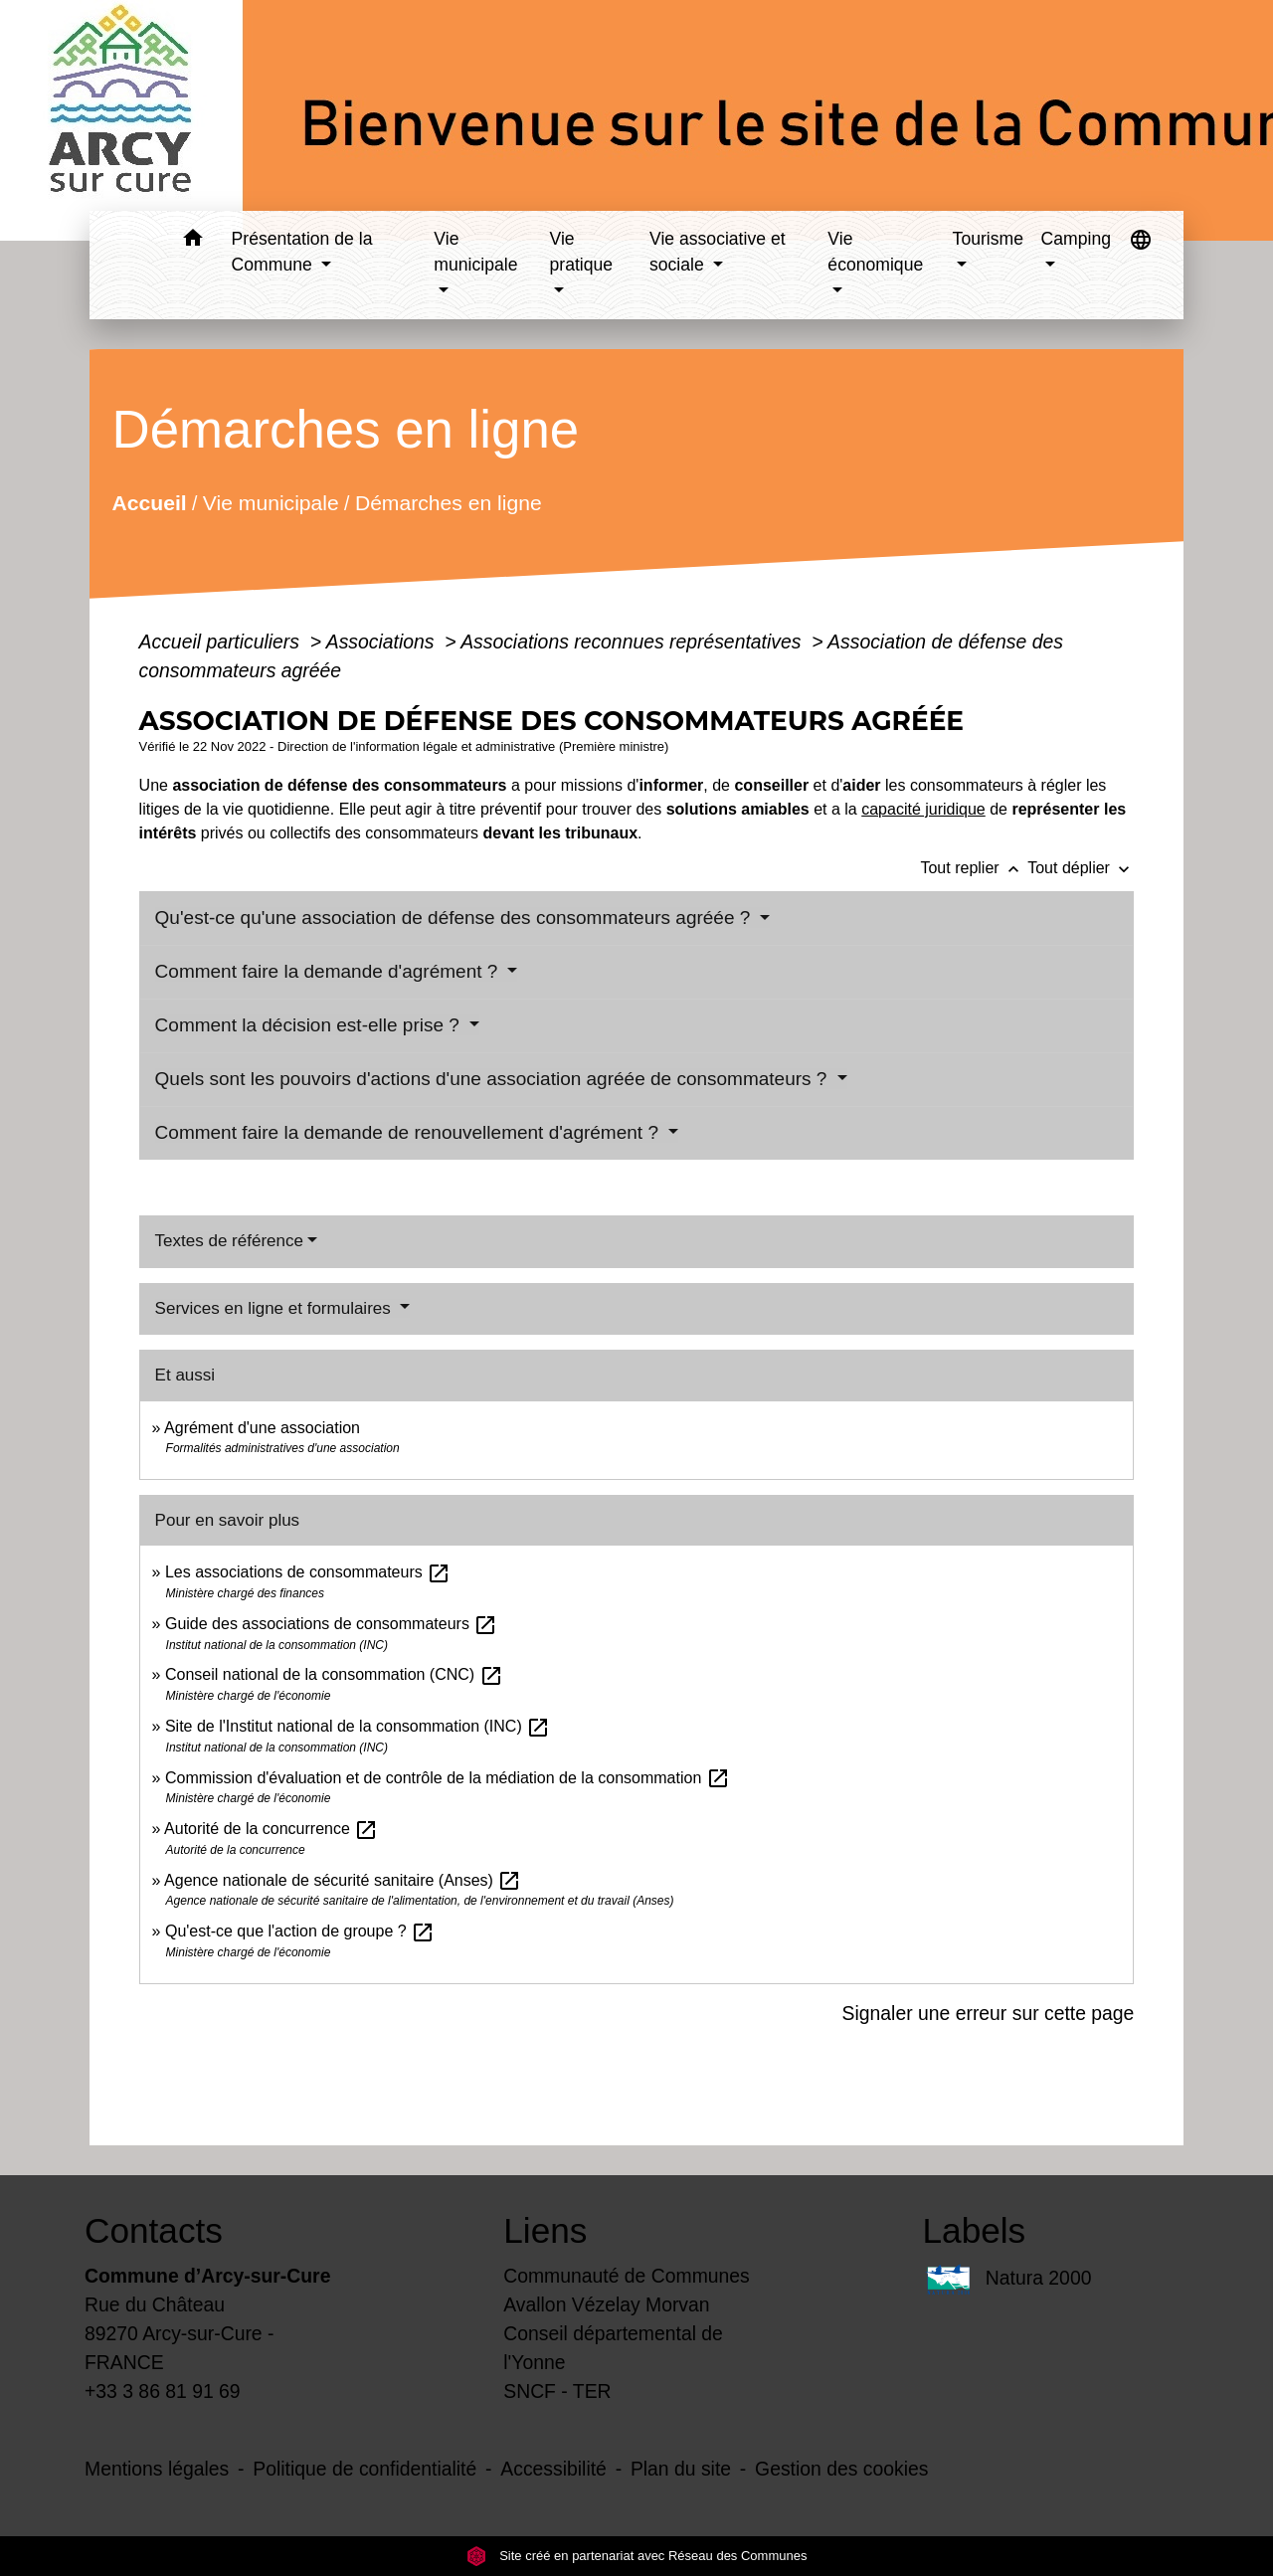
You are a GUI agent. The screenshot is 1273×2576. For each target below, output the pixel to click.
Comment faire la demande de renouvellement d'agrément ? (409, 1132)
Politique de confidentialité (364, 2469)
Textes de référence (229, 1240)
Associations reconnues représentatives (633, 641)
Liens (545, 2230)
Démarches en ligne (447, 502)
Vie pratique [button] (582, 252)
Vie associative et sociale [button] (717, 252)
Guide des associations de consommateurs (331, 1623)
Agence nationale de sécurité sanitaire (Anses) (342, 1880)
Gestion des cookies (841, 2469)
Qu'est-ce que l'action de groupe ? (300, 1931)
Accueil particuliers (222, 641)
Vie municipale (270, 502)
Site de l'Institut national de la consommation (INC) (357, 1726)
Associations (383, 641)
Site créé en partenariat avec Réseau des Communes (637, 2555)
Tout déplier (1080, 867)
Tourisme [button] (988, 239)
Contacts (154, 2230)
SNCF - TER (557, 2391)
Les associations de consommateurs (308, 1572)
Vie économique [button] (875, 252)
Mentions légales (157, 2469)
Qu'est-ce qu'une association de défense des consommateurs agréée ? (455, 917)
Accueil (148, 502)
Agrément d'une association (262, 1427)
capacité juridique (923, 809)
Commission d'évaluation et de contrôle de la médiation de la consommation (447, 1777)
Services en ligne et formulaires (275, 1308)
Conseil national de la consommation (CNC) (334, 1674)
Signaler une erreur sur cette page (988, 2013)
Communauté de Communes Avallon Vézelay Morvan (626, 2290)
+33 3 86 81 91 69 (163, 2391)
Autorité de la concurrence (271, 1828)
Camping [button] (1076, 239)
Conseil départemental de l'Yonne (613, 2347)
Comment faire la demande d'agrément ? (329, 971)
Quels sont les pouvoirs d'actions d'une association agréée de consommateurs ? (493, 1078)
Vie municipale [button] (475, 252)
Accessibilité (553, 2469)
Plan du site (681, 2469)
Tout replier (973, 867)
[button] (193, 241)
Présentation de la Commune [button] (302, 252)
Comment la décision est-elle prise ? (310, 1024)
